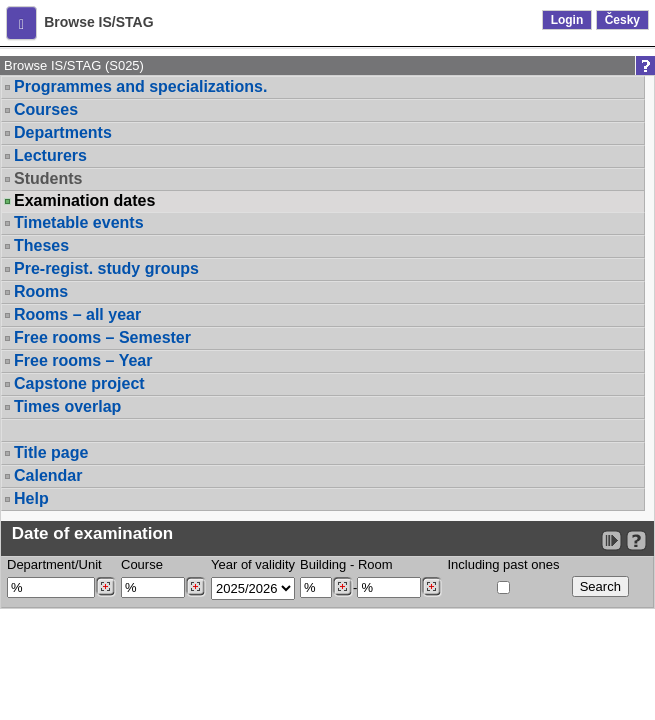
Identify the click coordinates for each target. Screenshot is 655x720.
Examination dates (84, 201)
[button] (21, 23)
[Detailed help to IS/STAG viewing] (636, 540)
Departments (63, 132)
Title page (51, 452)
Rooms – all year (77, 314)
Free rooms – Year (83, 360)
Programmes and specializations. (140, 86)
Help (31, 498)
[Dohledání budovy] (342, 587)
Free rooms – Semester (102, 337)
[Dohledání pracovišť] (105, 587)
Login (567, 20)
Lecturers (50, 155)
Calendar (48, 475)
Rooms (41, 291)
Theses (41, 245)
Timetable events (79, 222)
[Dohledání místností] (431, 587)
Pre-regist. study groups (106, 268)
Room (375, 564)
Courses (46, 109)
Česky (622, 20)
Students (48, 178)
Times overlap (67, 406)
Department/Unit (54, 564)
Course (142, 564)
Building (323, 564)
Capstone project (79, 383)
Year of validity (253, 564)
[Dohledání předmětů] (195, 587)
